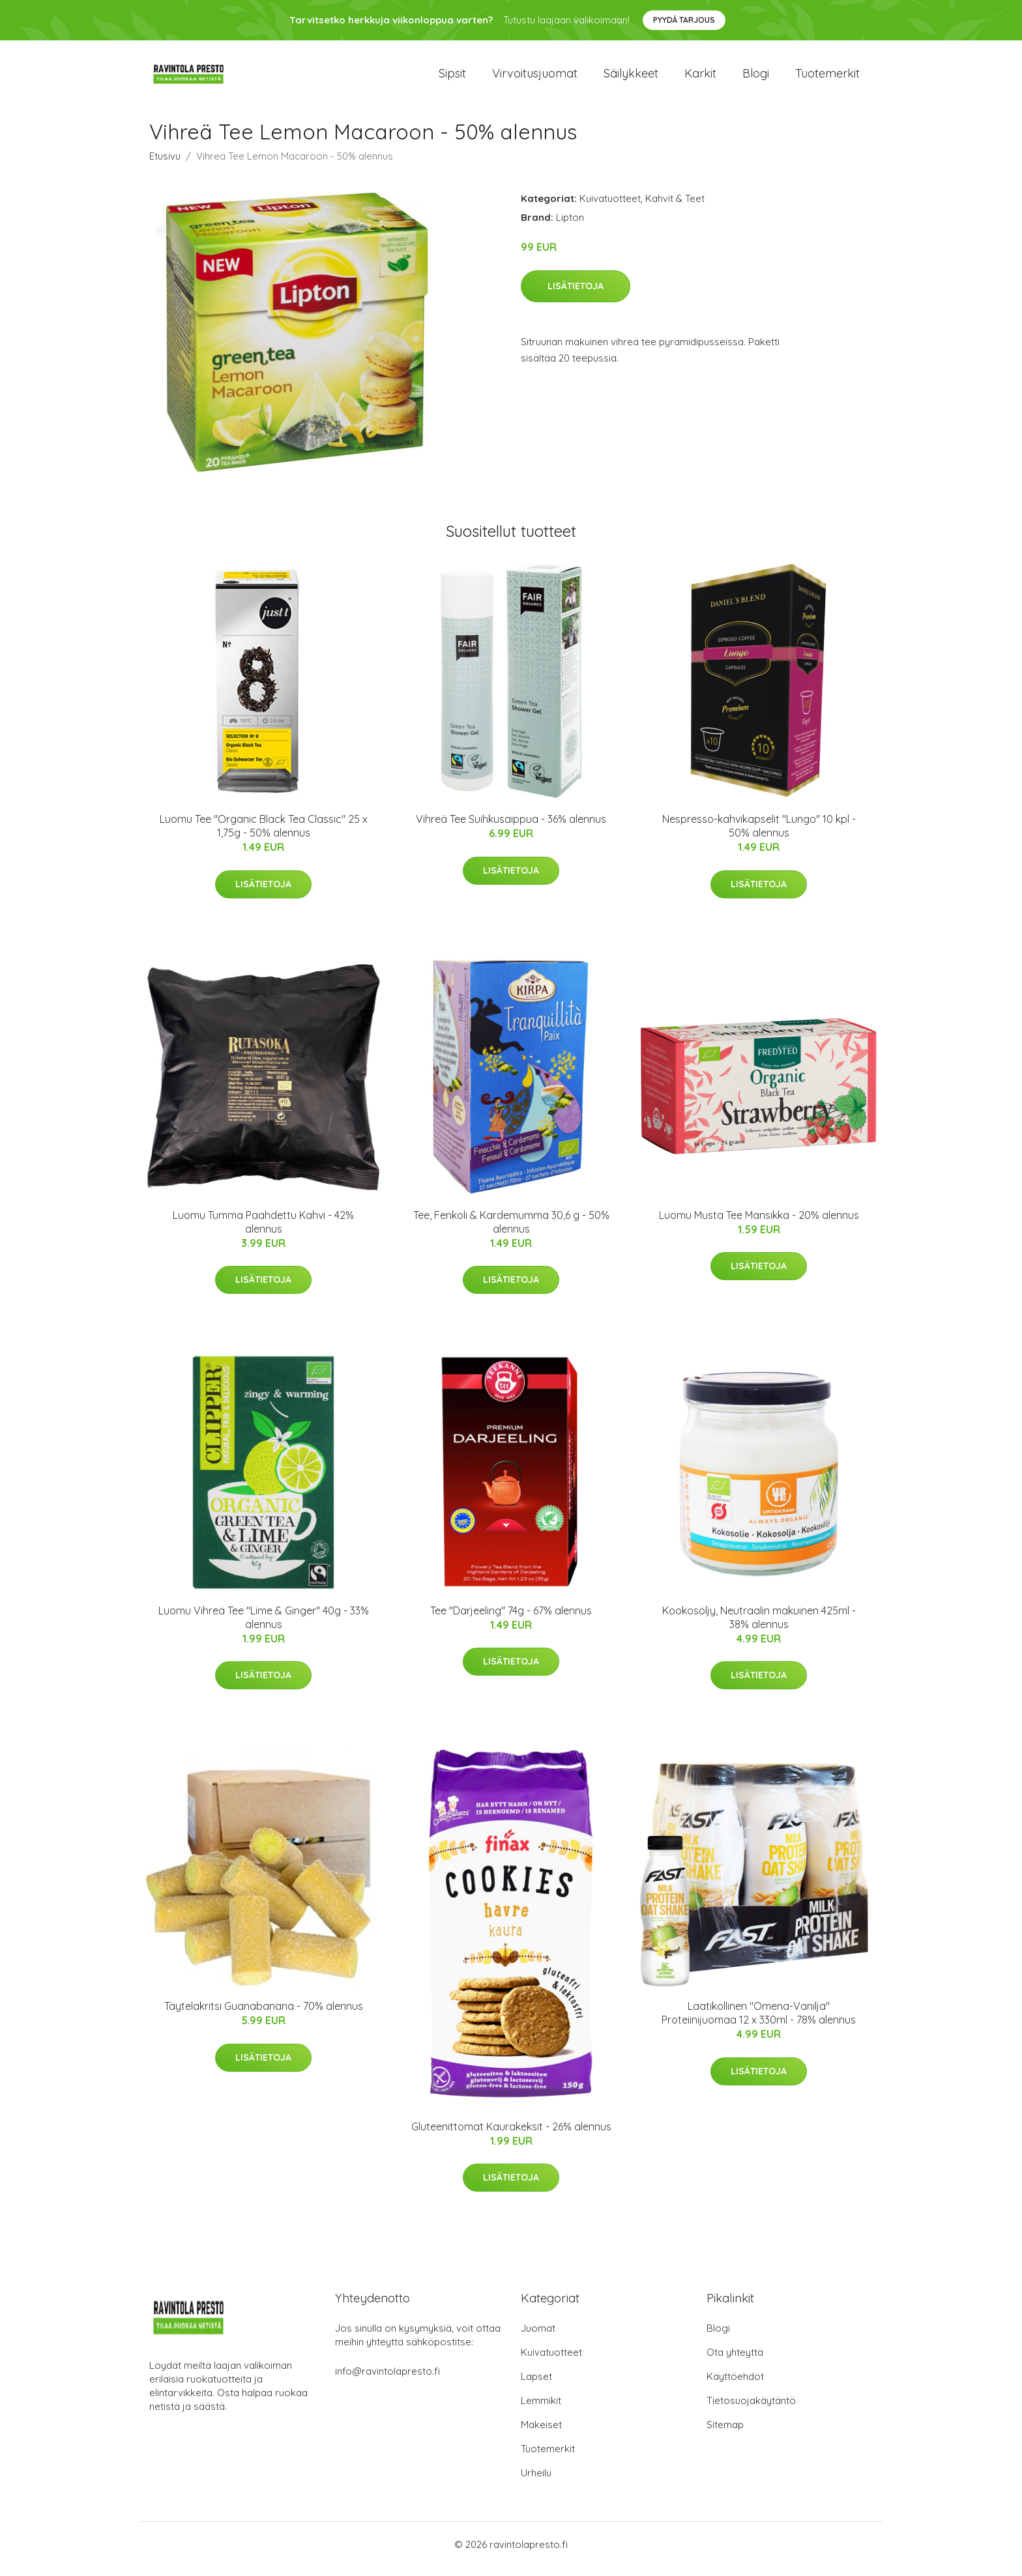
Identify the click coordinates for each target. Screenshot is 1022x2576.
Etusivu (165, 165)
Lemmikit (541, 2409)
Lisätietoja (576, 295)
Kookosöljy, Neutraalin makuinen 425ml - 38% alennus (759, 1626)
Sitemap (725, 2433)
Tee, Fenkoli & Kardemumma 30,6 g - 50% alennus (511, 1231)
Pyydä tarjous (684, 20)
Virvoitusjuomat (534, 77)
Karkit (700, 77)
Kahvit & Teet (675, 207)
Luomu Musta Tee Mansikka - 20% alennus (759, 1224)
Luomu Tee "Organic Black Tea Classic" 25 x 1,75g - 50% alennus (264, 835)
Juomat (538, 2337)
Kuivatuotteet (610, 207)
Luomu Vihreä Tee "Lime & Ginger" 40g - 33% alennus (263, 1626)
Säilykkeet (631, 77)
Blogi (755, 77)
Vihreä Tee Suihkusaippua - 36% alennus (511, 828)
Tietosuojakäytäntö (751, 2409)
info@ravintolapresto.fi (387, 2380)
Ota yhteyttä (735, 2361)
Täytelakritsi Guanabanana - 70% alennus (263, 2015)
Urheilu (536, 2482)
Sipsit (452, 77)
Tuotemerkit (827, 77)
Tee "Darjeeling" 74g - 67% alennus (511, 1619)
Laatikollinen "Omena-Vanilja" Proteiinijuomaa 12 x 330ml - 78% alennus (759, 2022)
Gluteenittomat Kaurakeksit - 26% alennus (511, 2135)
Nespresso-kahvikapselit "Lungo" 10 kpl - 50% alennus (759, 835)
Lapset (536, 2385)
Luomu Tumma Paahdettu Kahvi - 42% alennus (263, 1231)
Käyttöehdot (735, 2385)
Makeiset (541, 2433)
